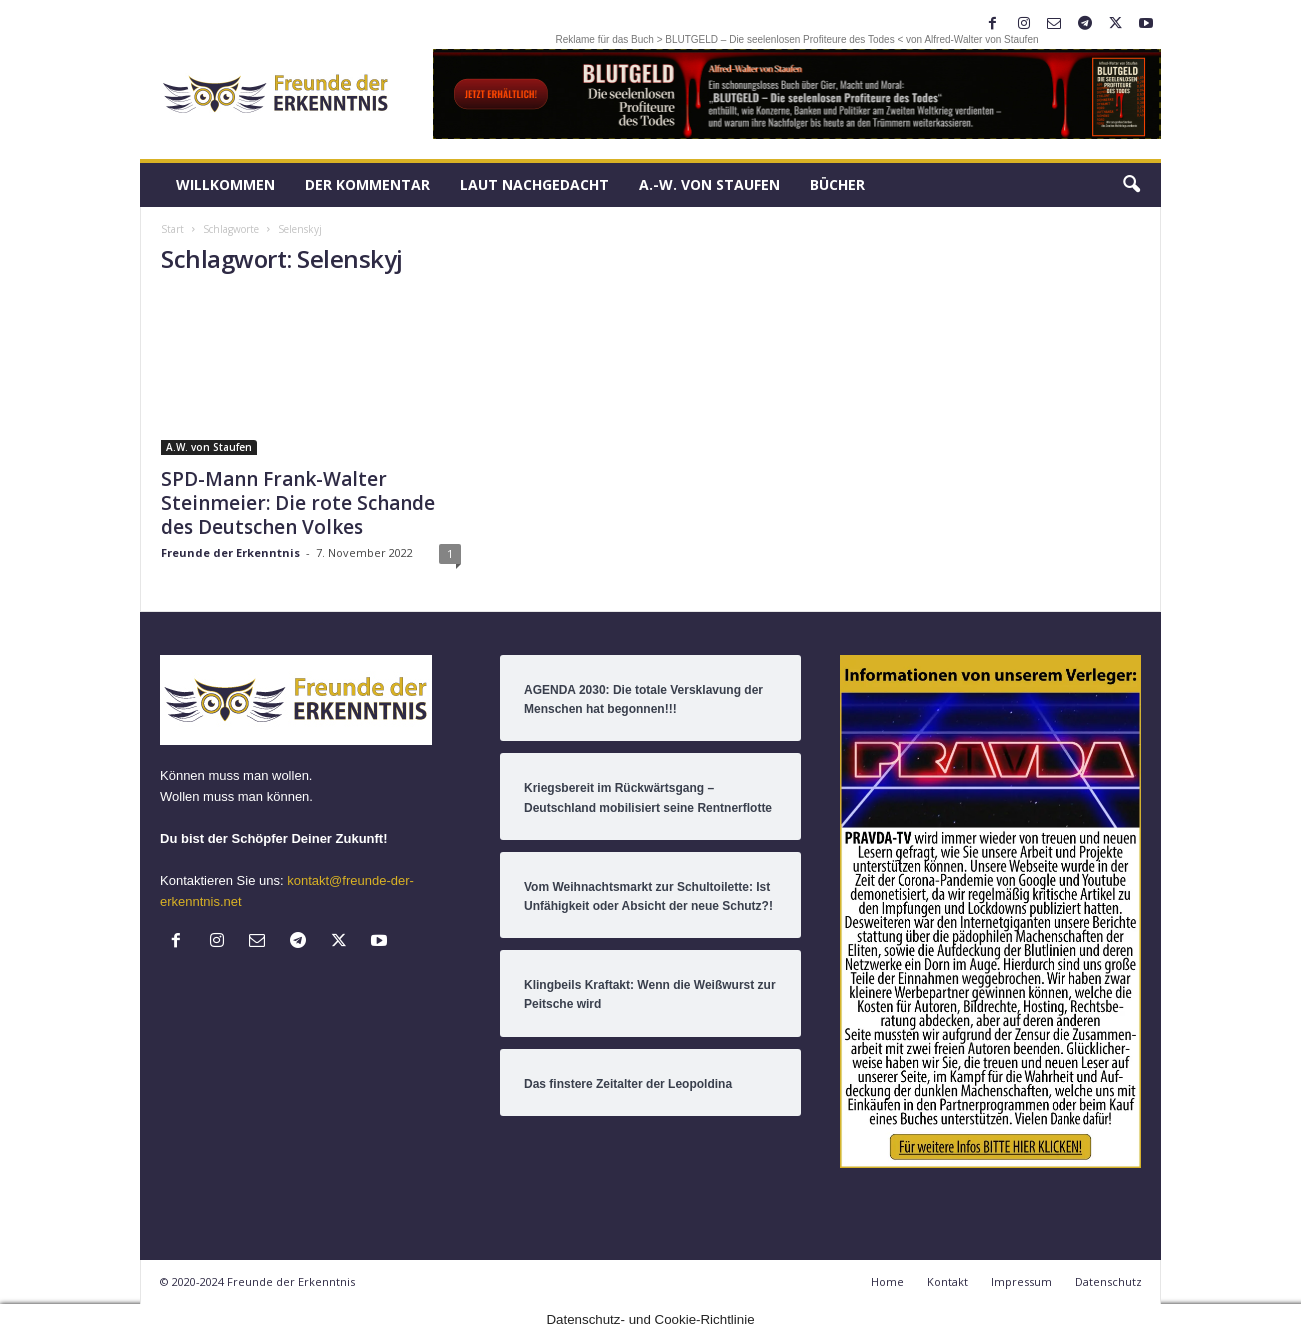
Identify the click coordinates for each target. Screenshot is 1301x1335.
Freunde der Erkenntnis (230, 552)
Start (172, 229)
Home (887, 1281)
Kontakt (947, 1281)
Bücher (837, 184)
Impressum (1021, 1281)
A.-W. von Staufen (709, 184)
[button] (1131, 185)
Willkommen (225, 184)
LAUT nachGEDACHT (534, 184)
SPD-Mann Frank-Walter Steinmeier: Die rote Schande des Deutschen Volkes (298, 503)
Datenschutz (1108, 1281)
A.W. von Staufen (209, 447)
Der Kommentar (367, 184)
